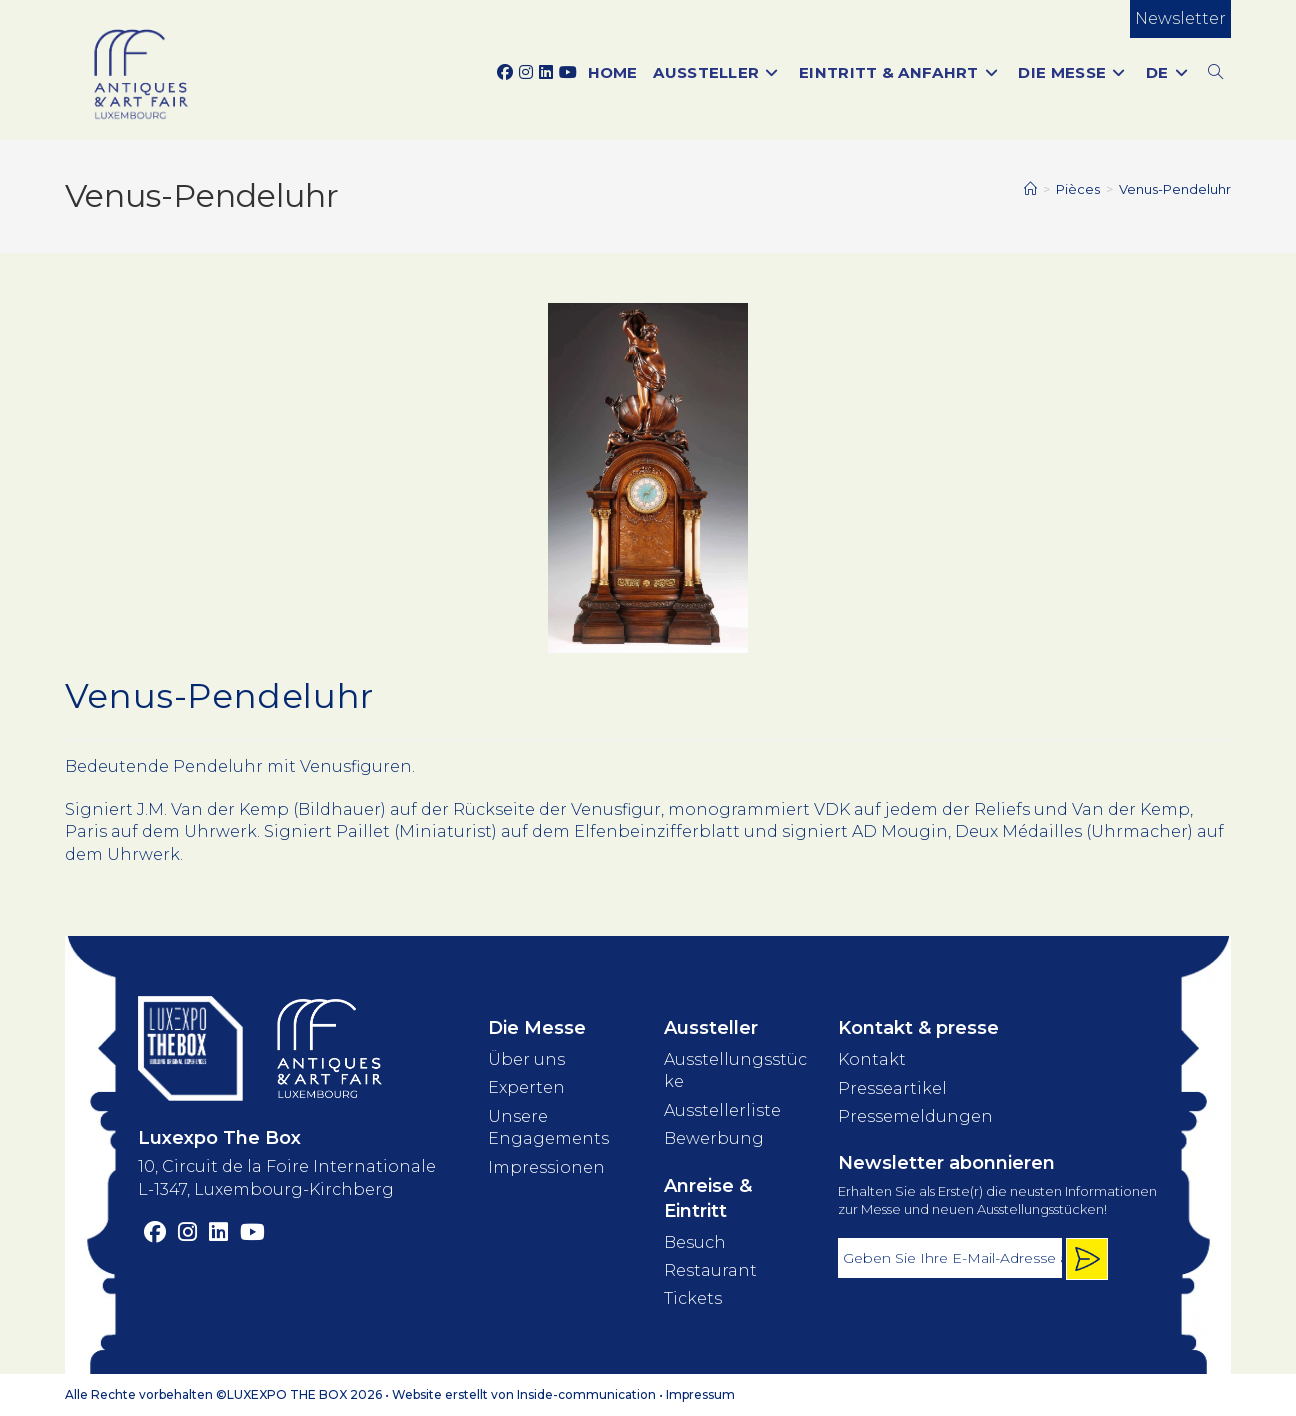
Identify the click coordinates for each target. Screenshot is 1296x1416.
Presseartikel (892, 1088)
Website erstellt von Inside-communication (524, 1394)
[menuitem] (1169, 72)
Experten (526, 1087)
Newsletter (1180, 18)
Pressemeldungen (915, 1116)
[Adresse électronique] (950, 1258)
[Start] (1030, 189)
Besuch (695, 1242)
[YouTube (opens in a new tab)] (568, 73)
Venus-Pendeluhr (1175, 189)
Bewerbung (714, 1138)
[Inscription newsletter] (1087, 1259)
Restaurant (710, 1270)
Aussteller (711, 1028)
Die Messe (537, 1028)
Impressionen (546, 1167)
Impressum (700, 1394)
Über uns (526, 1059)
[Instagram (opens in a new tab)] (526, 73)
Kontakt (872, 1059)
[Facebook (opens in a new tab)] (505, 73)
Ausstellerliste (722, 1110)
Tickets (693, 1298)
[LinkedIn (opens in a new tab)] (546, 73)
